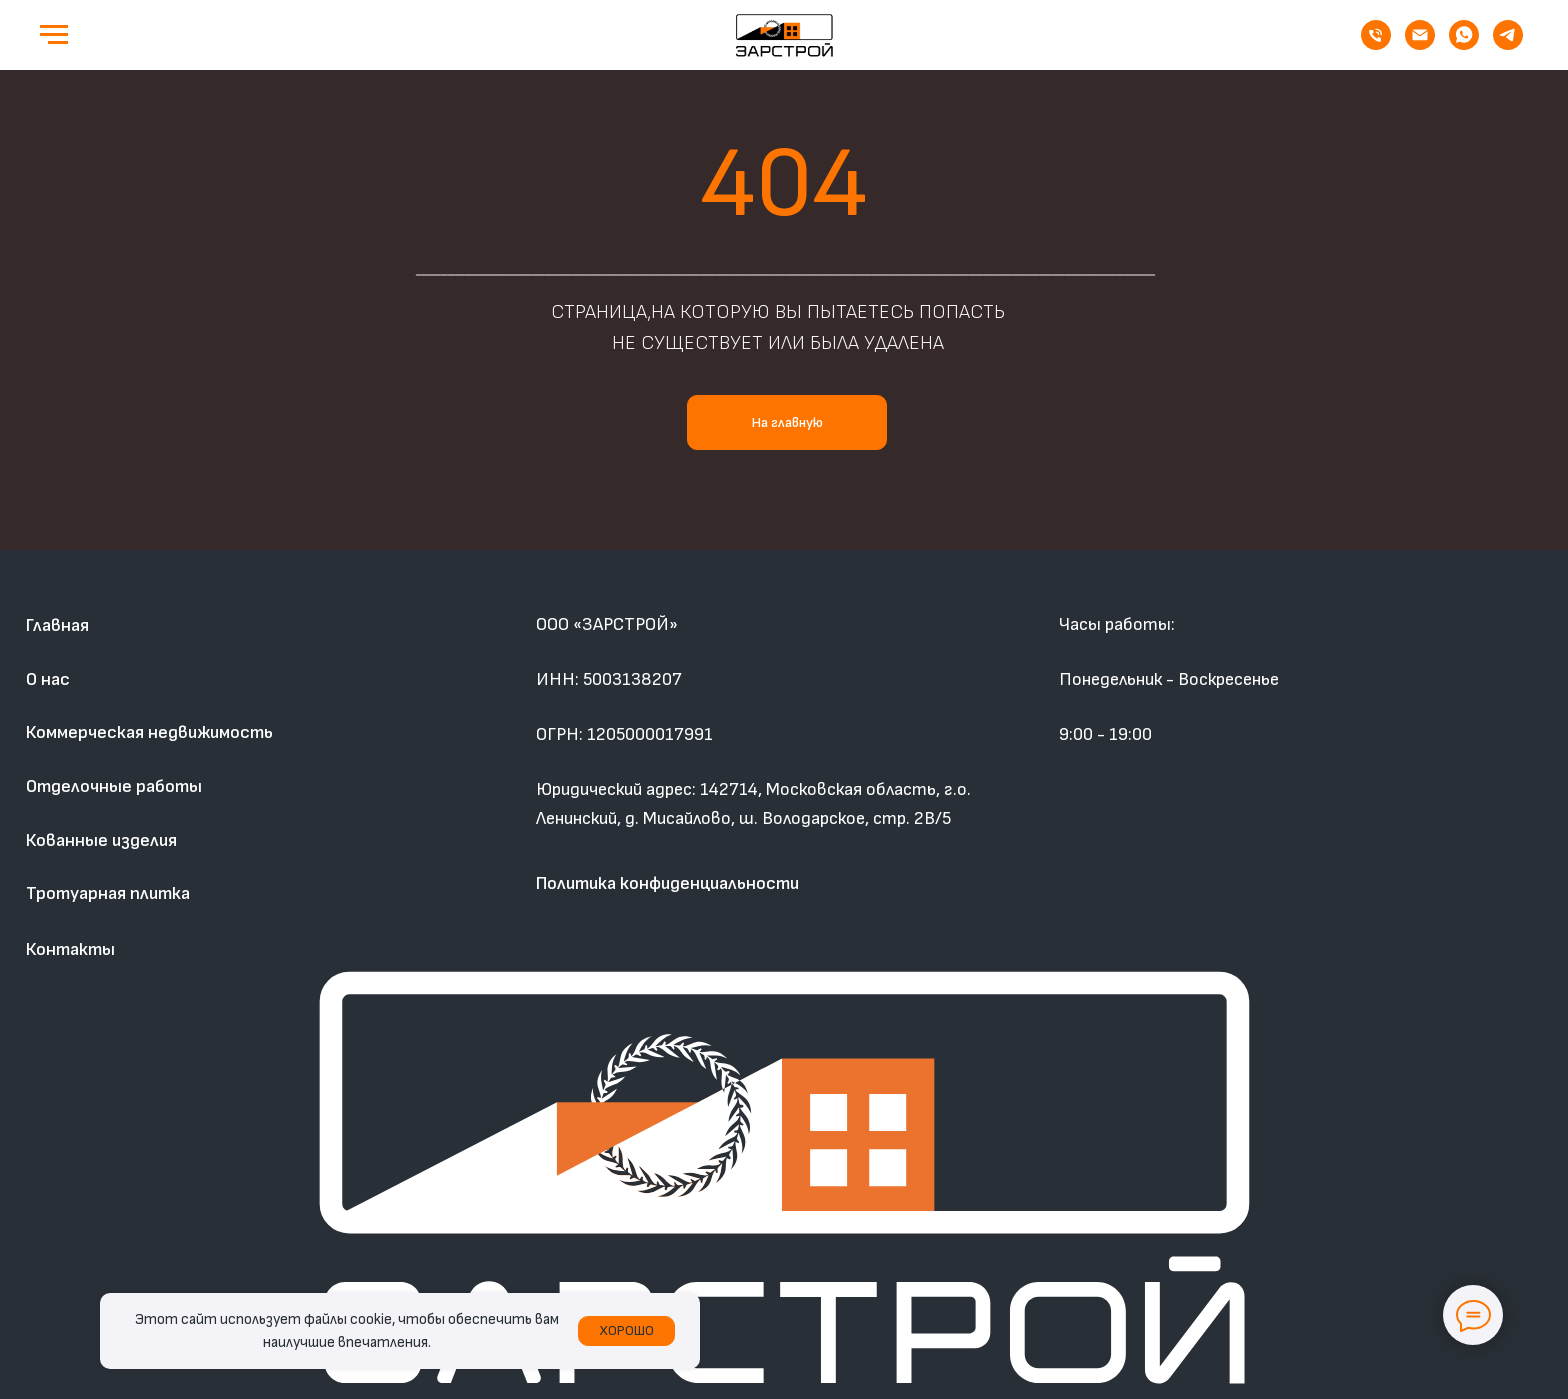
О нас (48, 679)
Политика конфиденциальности (667, 883)
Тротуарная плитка (108, 893)
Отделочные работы (114, 786)
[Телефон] (1376, 44)
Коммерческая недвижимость (149, 732)
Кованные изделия (101, 840)
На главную (787, 422)
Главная (57, 625)
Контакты (70, 949)
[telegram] (1508, 44)
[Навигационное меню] (54, 35)
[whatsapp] (1464, 44)
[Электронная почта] (1420, 44)
